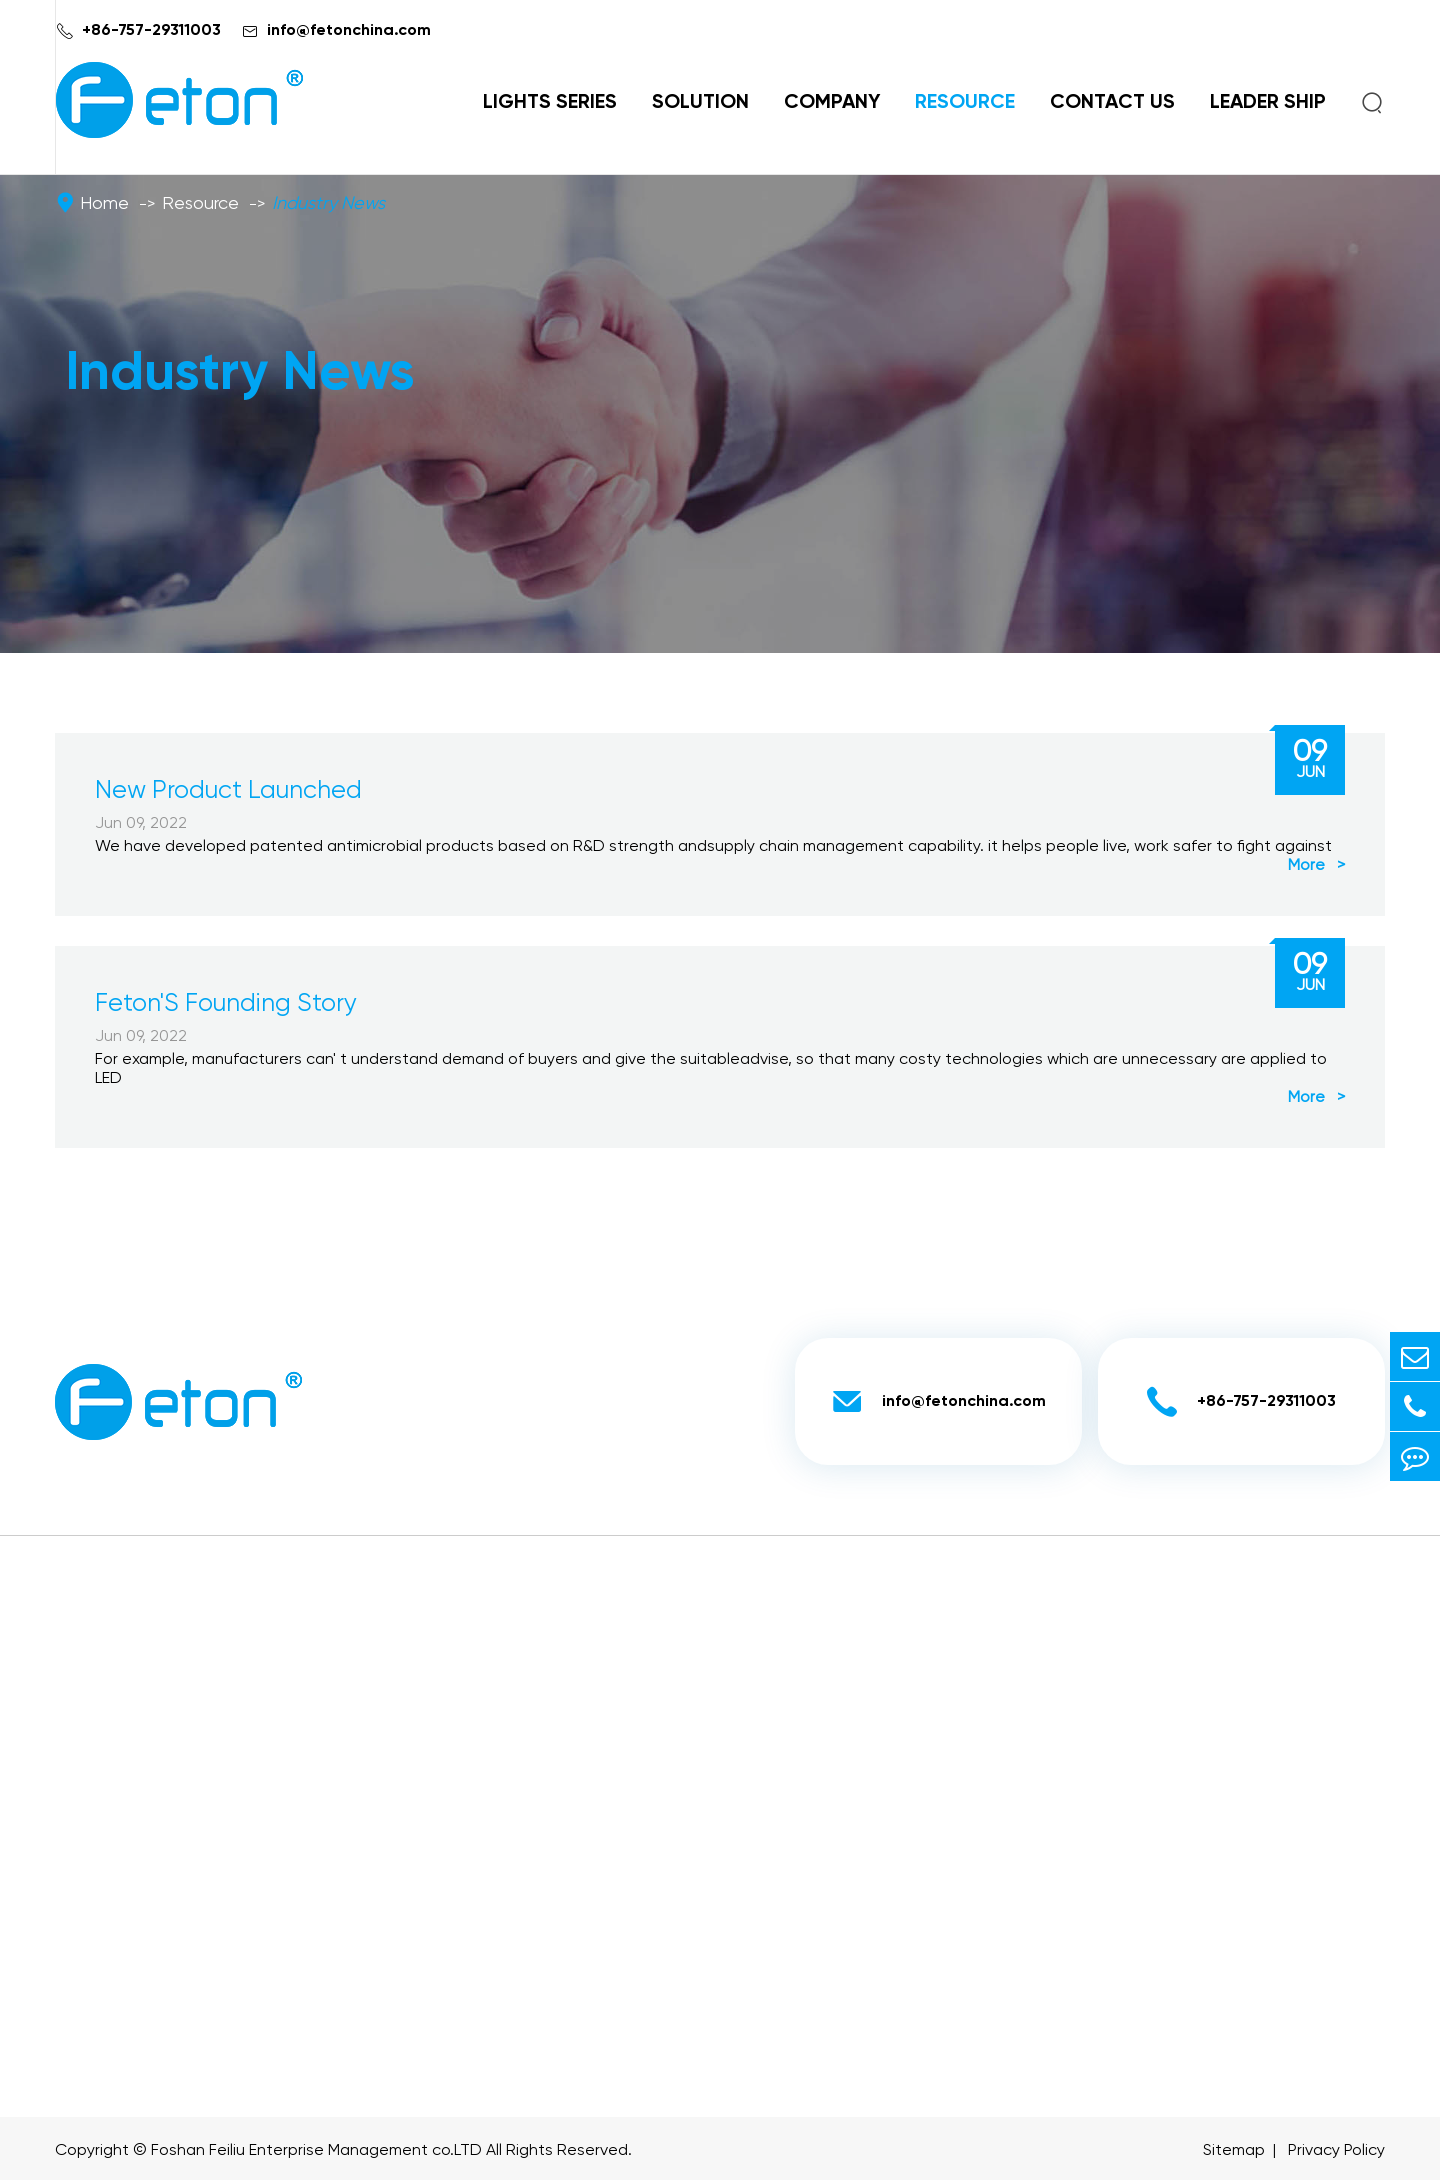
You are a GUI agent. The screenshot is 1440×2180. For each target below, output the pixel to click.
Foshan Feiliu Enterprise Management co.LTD (316, 2151)
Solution (700, 103)
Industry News (328, 204)
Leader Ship (1268, 103)
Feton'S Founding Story (226, 1004)
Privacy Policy (1336, 2151)
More (1316, 866)
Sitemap (1234, 2151)
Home (104, 204)
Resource (965, 103)
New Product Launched (228, 791)
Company (832, 103)
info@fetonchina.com (349, 31)
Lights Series (550, 103)
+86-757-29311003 (151, 31)
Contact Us (1112, 103)
